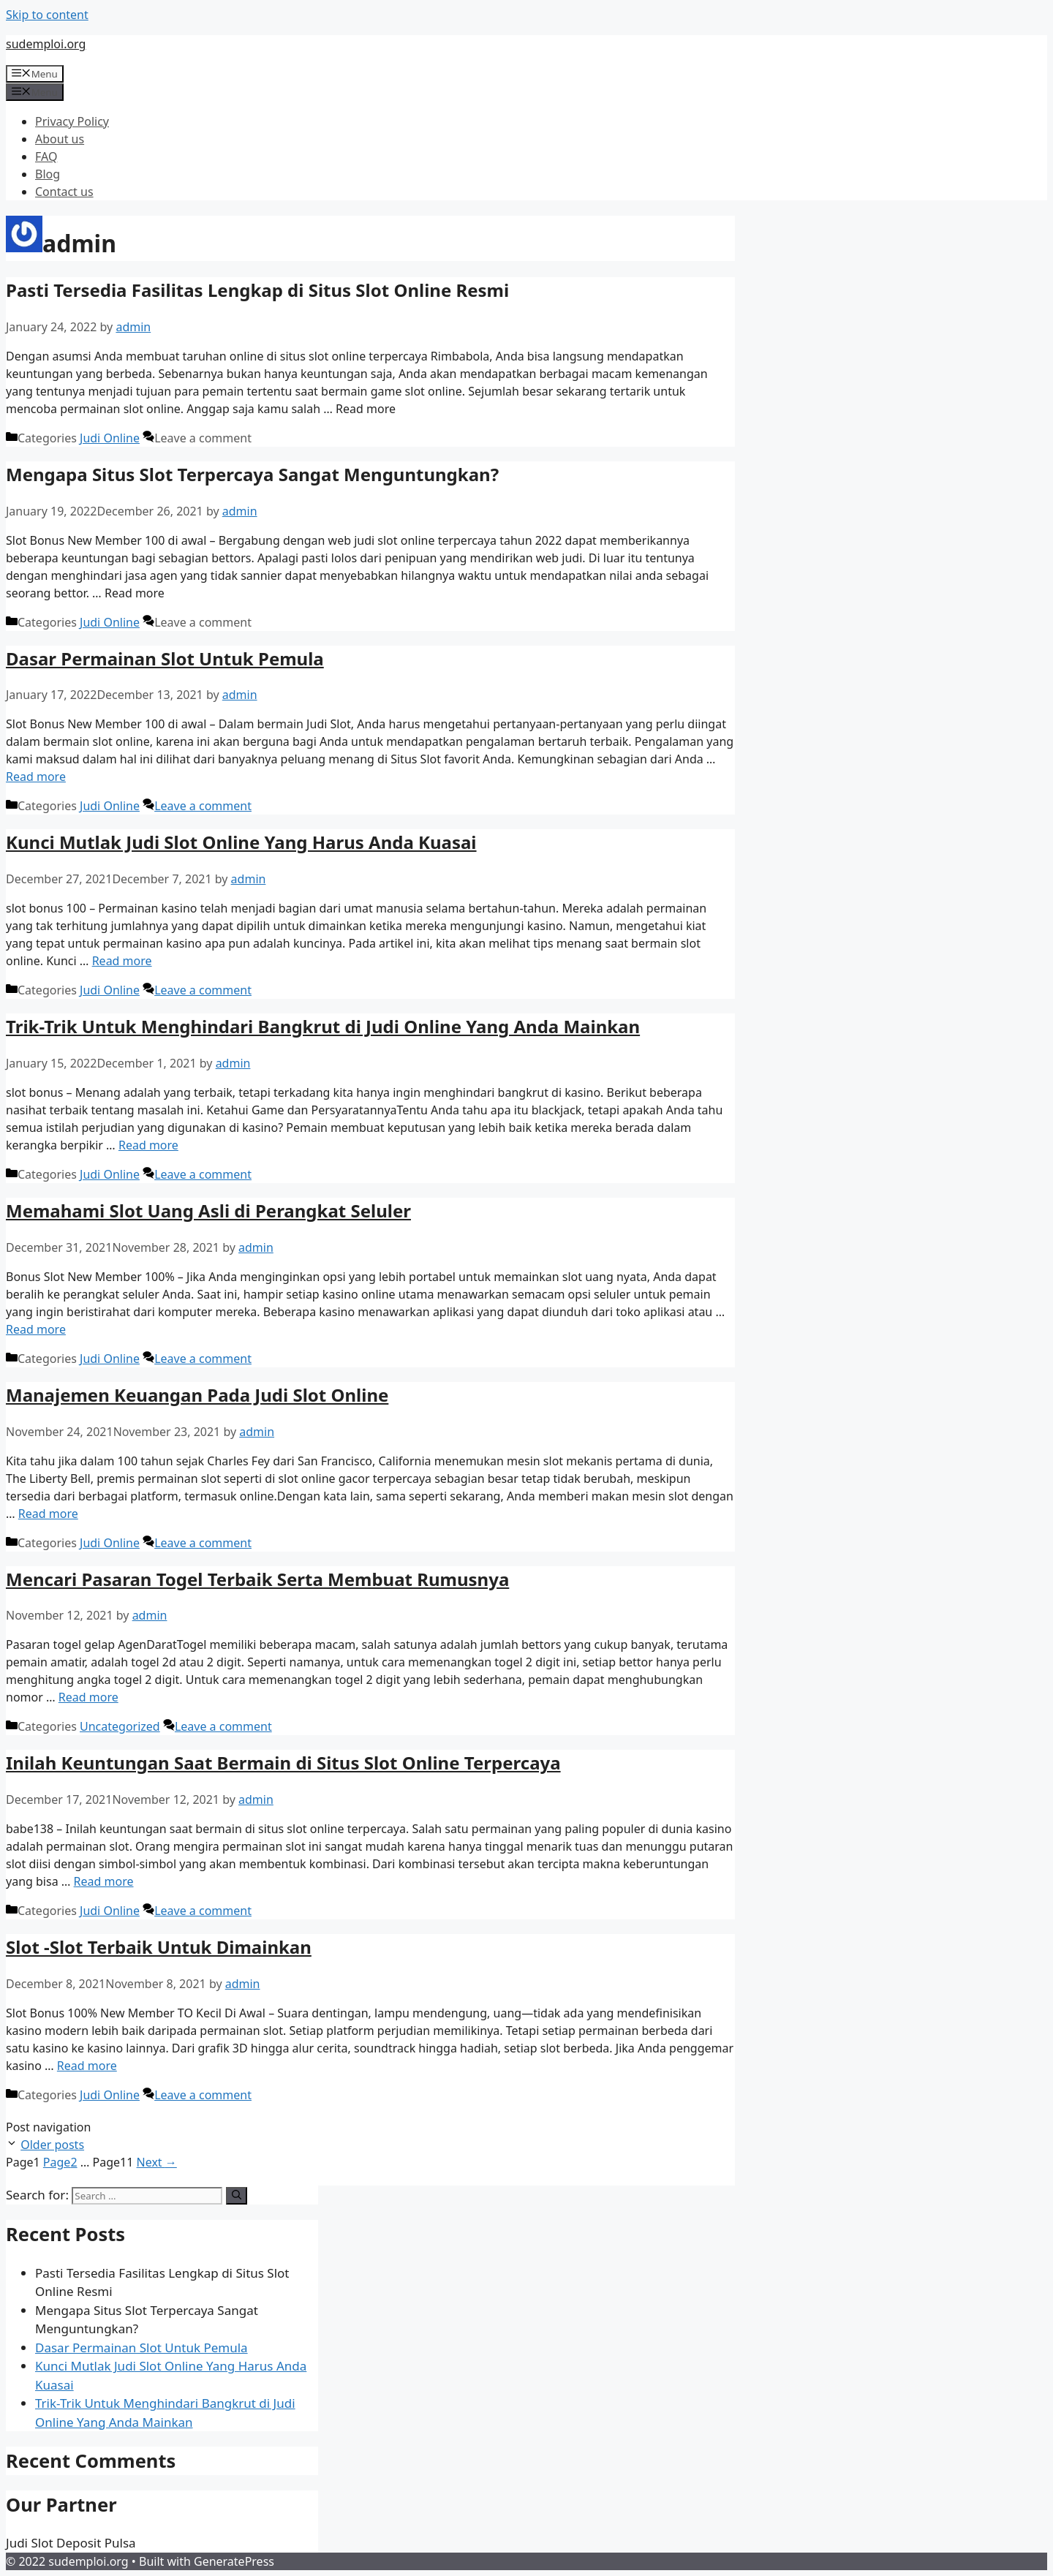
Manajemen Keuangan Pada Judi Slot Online (197, 1395)
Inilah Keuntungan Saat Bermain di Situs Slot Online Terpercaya (283, 1762)
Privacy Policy (72, 121)
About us (59, 139)
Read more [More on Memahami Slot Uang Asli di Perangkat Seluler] (36, 1329)
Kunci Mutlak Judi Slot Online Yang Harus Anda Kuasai (241, 842)
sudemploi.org (46, 44)
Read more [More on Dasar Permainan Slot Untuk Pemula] (36, 776)
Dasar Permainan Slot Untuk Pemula (165, 658)
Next (157, 2162)
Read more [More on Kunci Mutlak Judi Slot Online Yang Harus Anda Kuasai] (122, 961)
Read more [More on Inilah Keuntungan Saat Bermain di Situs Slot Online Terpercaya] (104, 1881)
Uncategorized (120, 1726)
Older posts (52, 2145)
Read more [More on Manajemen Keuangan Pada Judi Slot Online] (48, 1514)
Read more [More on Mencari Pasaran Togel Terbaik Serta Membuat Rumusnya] (88, 1697)
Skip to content (47, 15)
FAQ (46, 156)
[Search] (236, 2196)
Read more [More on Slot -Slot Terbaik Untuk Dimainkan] (87, 2066)
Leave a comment (203, 806)
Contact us (64, 192)
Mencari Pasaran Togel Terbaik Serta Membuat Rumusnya (257, 1579)
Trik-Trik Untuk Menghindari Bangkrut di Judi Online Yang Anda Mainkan (323, 1026)
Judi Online (110, 438)
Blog (47, 174)
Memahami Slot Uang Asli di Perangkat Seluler (208, 1210)
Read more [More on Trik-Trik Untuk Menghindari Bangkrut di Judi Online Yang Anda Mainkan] (148, 1145)
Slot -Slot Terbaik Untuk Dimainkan (159, 1947)
